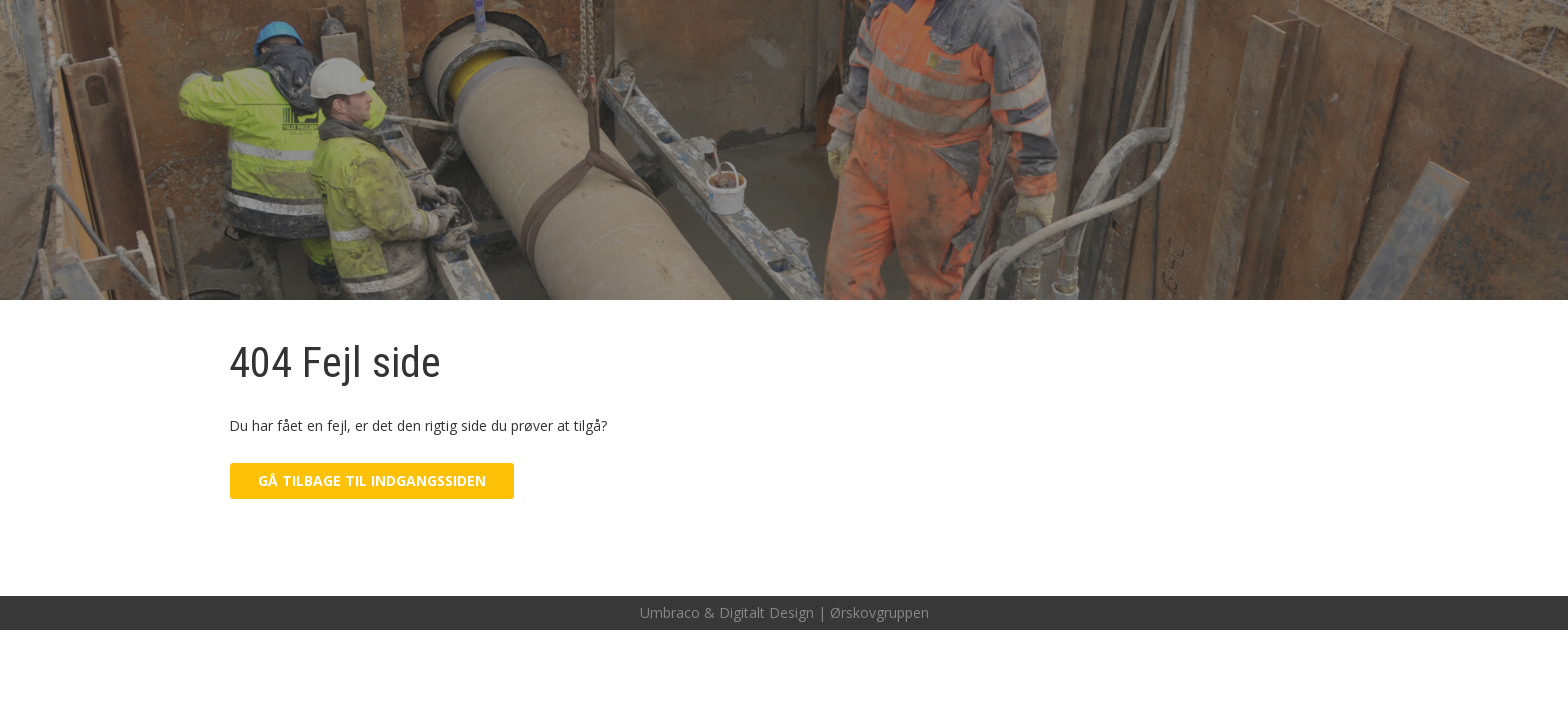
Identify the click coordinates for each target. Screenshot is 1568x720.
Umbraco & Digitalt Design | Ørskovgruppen (784, 612)
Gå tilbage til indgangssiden (372, 480)
